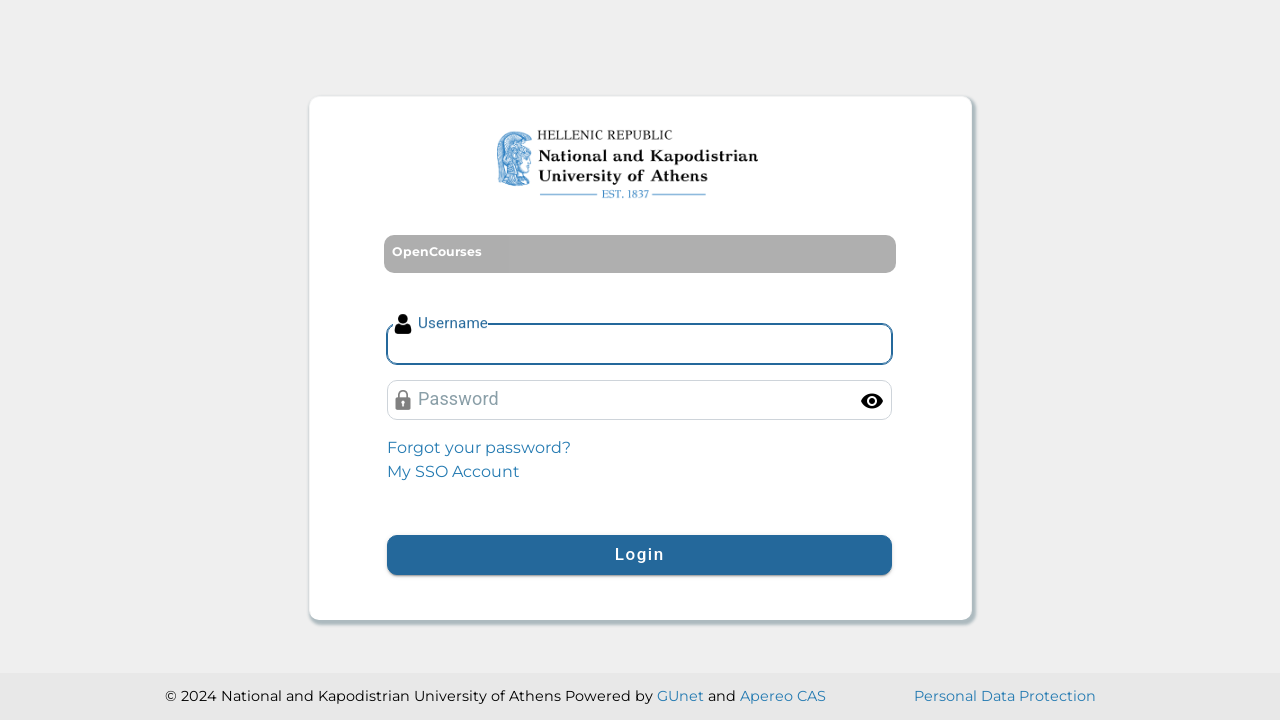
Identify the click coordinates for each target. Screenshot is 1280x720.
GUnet (680, 696)
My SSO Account (453, 471)
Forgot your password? (479, 447)
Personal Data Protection (1005, 696)
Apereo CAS (783, 696)
